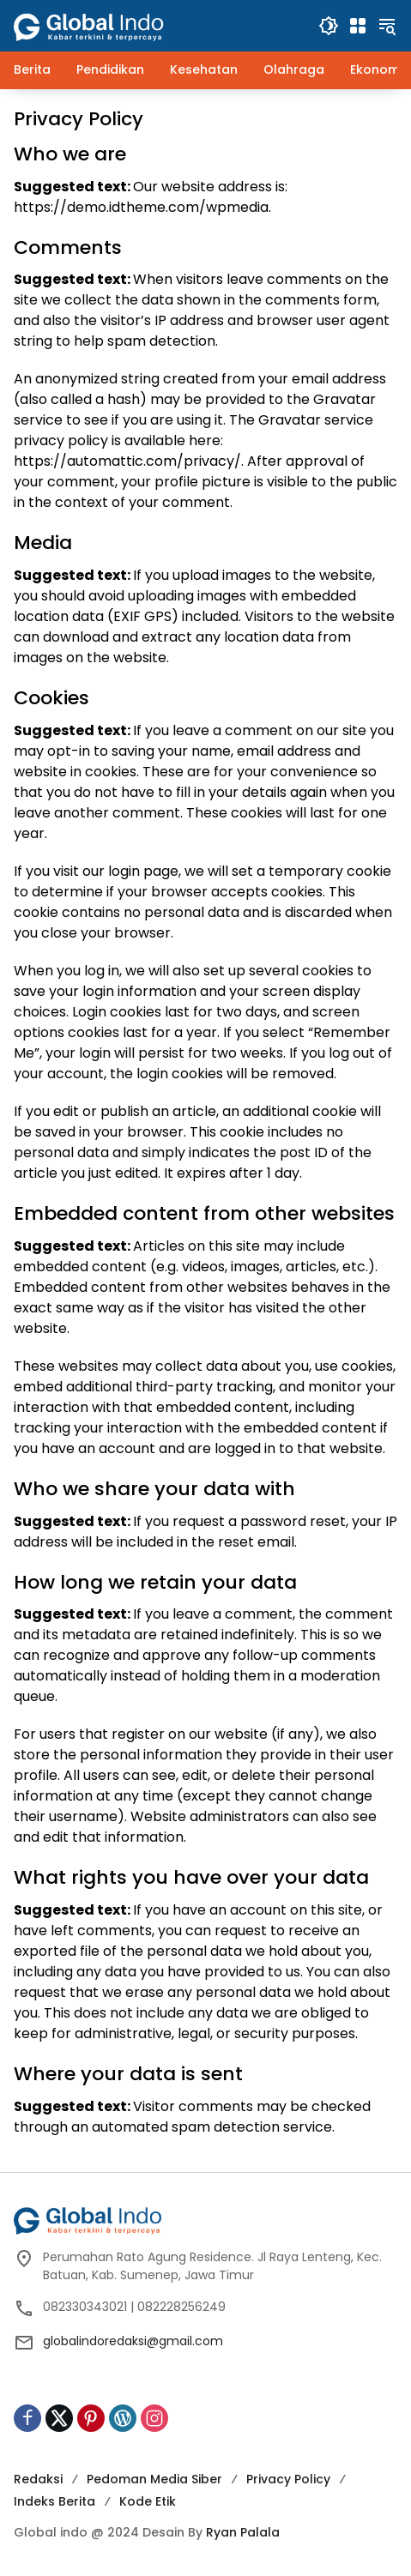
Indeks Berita (54, 2501)
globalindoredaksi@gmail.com (133, 2341)
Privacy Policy (288, 2479)
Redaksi (38, 2479)
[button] (328, 25)
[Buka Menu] (358, 25)
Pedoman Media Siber (154, 2479)
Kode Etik (147, 2501)
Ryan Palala (243, 2532)
